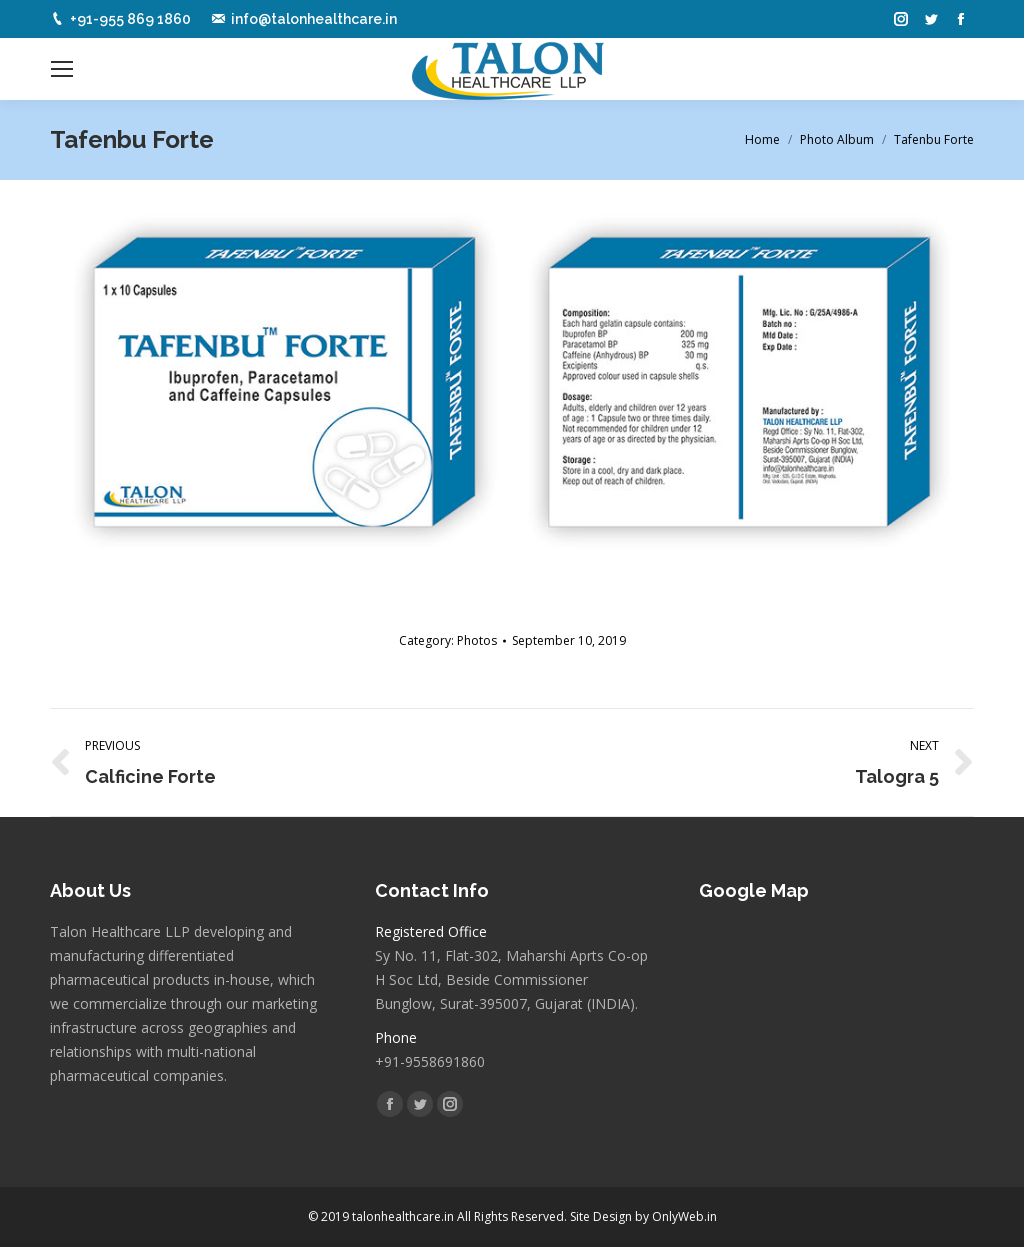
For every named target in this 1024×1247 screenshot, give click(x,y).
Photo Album (837, 139)
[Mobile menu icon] (62, 69)
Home (762, 139)
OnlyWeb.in (684, 1216)
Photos (477, 640)
